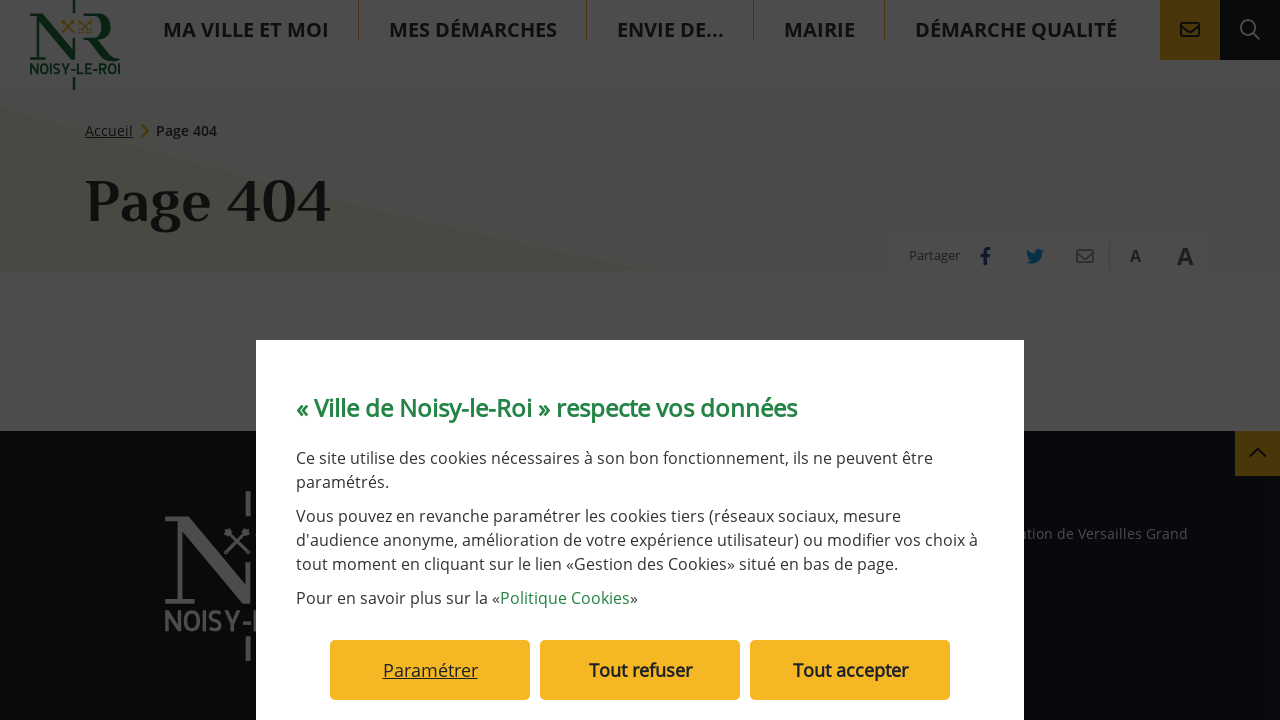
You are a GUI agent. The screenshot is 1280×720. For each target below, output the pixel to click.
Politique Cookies (565, 598)
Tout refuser (640, 670)
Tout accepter (850, 670)
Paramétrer (430, 670)
